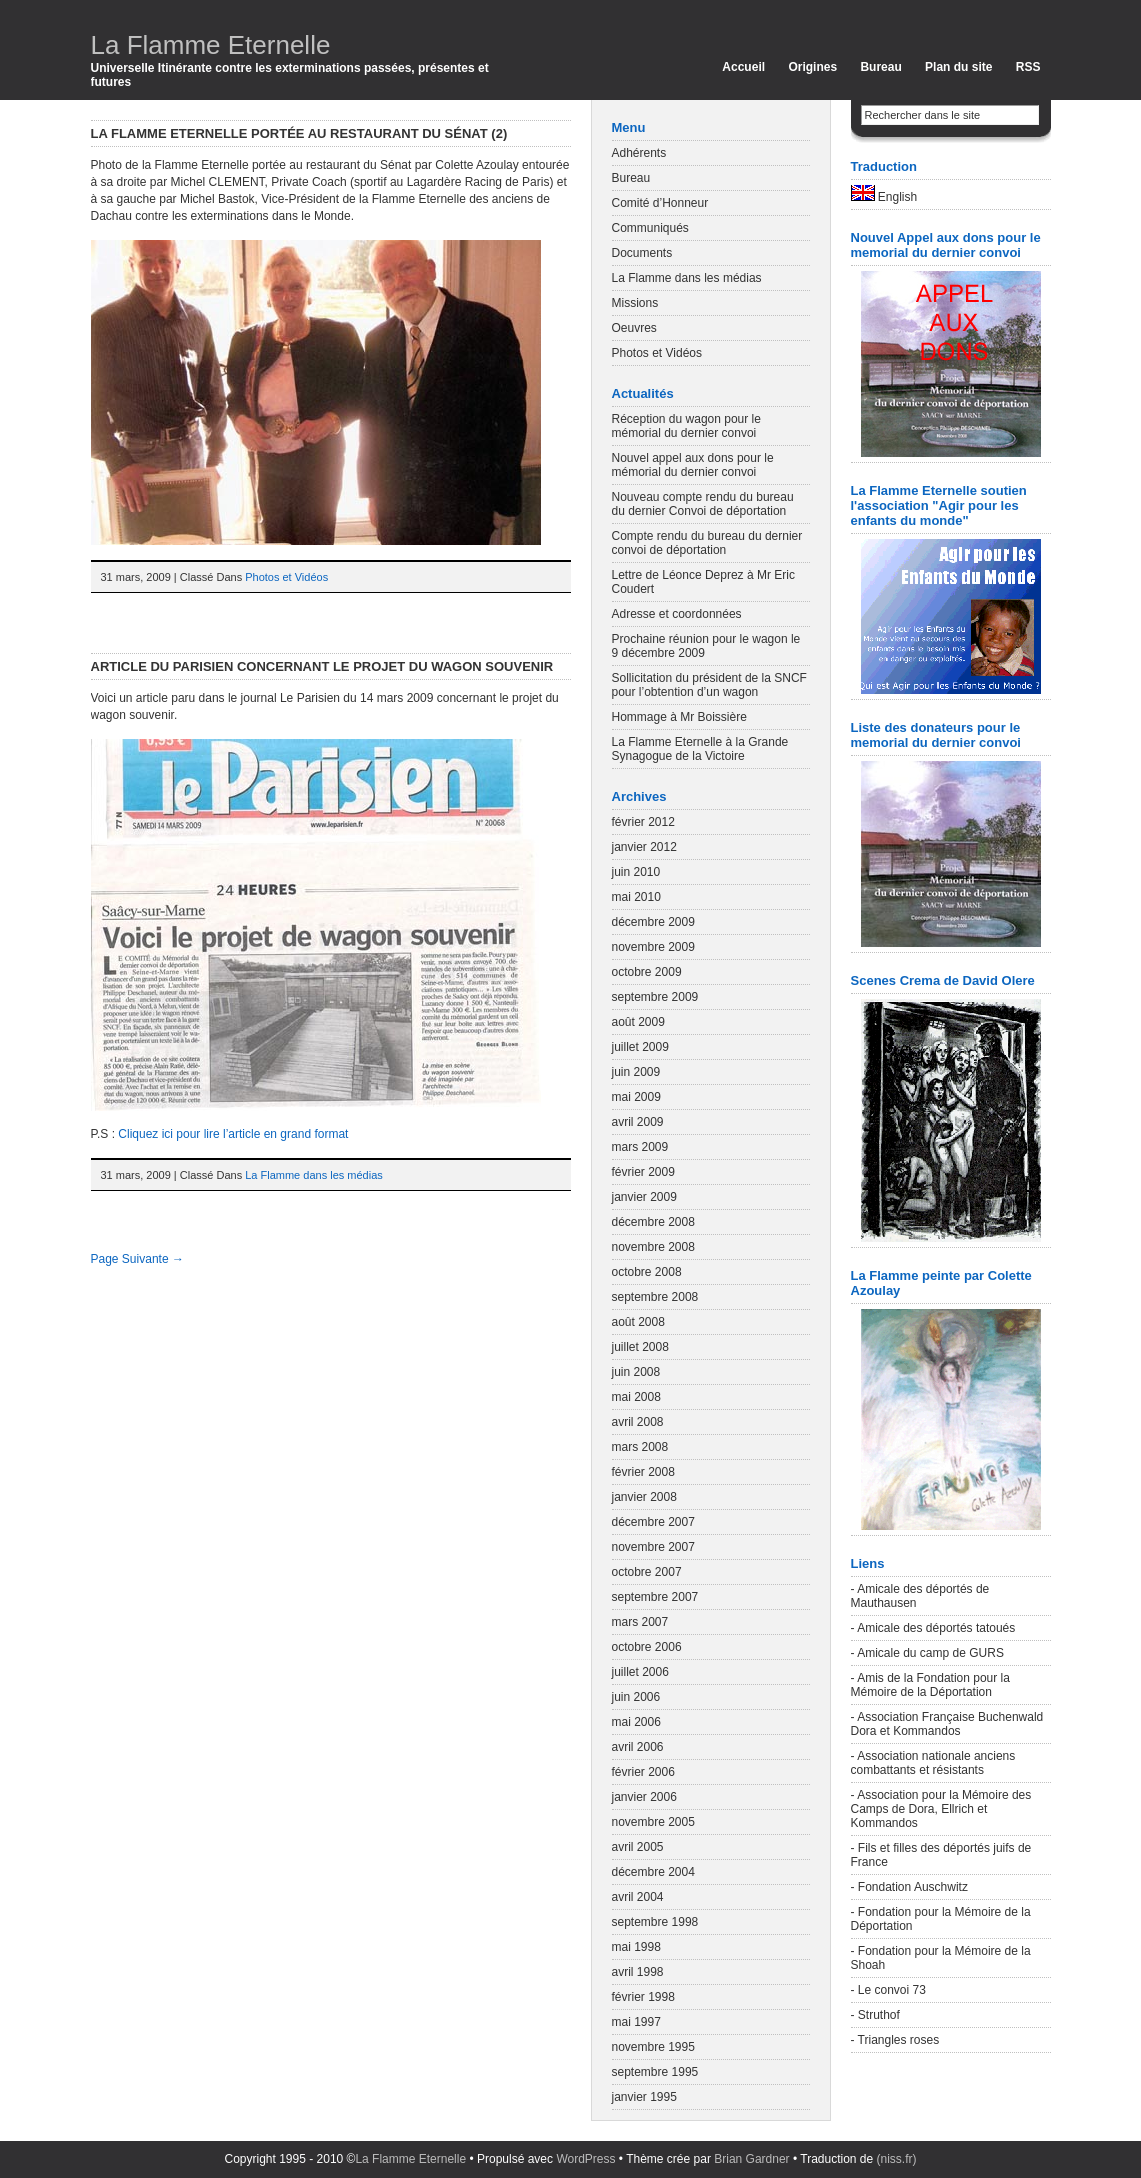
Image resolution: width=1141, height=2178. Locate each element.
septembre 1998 (655, 1922)
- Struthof (875, 2015)
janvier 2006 (644, 1797)
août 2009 (638, 1022)
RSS (1028, 67)
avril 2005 (638, 1847)
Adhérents (639, 153)
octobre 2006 (647, 1647)
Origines (812, 67)
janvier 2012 (644, 847)
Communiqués (650, 228)
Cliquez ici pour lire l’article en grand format (233, 1134)
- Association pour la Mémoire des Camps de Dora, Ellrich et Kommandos (941, 1809)
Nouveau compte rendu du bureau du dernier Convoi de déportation (703, 504)
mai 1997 (636, 2022)
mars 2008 (640, 1447)
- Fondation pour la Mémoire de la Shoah (941, 1958)
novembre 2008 (653, 1247)
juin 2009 (636, 1072)
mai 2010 (636, 897)
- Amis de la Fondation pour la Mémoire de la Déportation (930, 1685)
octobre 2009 (647, 972)
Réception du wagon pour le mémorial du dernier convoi (686, 426)
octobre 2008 (647, 1272)
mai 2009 (636, 1097)
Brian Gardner (751, 2159)
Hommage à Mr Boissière (679, 717)
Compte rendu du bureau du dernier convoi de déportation (707, 543)
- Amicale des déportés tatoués (933, 1628)
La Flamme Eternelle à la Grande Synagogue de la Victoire (700, 749)
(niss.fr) (897, 2159)
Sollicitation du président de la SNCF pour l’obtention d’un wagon (709, 685)
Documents (642, 253)
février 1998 (643, 1997)
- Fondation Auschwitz (909, 1887)
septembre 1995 (655, 2072)
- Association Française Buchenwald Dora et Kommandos (947, 1724)
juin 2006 (636, 1697)
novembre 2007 (653, 1547)
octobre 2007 (647, 1572)
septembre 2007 (655, 1597)
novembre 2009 (653, 947)
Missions (635, 303)
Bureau (880, 67)
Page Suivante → (137, 1259)
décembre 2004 (653, 1872)
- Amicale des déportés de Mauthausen (920, 1596)
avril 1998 (638, 1972)
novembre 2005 (653, 1822)
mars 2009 (640, 1147)
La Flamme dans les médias (314, 1175)
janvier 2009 (644, 1197)
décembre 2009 (653, 922)
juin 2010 (636, 872)
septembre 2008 (655, 1297)
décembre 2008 (653, 1222)
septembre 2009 (655, 997)
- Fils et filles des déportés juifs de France (941, 1855)
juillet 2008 (640, 1347)
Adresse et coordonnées (677, 614)
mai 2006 (636, 1722)
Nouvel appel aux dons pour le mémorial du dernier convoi (693, 465)
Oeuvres (634, 328)
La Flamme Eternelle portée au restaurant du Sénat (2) (299, 133)
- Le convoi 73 (888, 1990)
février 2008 (643, 1472)
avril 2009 (638, 1122)
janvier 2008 (644, 1497)
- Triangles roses (895, 2040)
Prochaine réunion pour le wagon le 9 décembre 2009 (706, 646)
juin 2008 (636, 1372)
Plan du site (958, 67)
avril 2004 (638, 1897)
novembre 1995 (653, 2047)
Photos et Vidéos (286, 577)
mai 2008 (636, 1397)
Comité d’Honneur (660, 203)
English (884, 194)
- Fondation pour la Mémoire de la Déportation (941, 1919)
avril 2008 (638, 1422)
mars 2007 (640, 1622)
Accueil (743, 67)
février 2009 (643, 1172)
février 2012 (643, 822)
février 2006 (643, 1772)
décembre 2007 (653, 1522)
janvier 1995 (644, 2097)
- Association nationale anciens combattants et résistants (933, 1763)
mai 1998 (636, 1947)
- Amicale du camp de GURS (927, 1653)
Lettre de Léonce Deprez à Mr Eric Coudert (703, 582)
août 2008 (638, 1322)
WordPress (585, 2159)
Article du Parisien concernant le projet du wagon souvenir (322, 666)
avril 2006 (638, 1747)
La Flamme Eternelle (211, 45)
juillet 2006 (640, 1672)
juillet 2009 (640, 1047)
